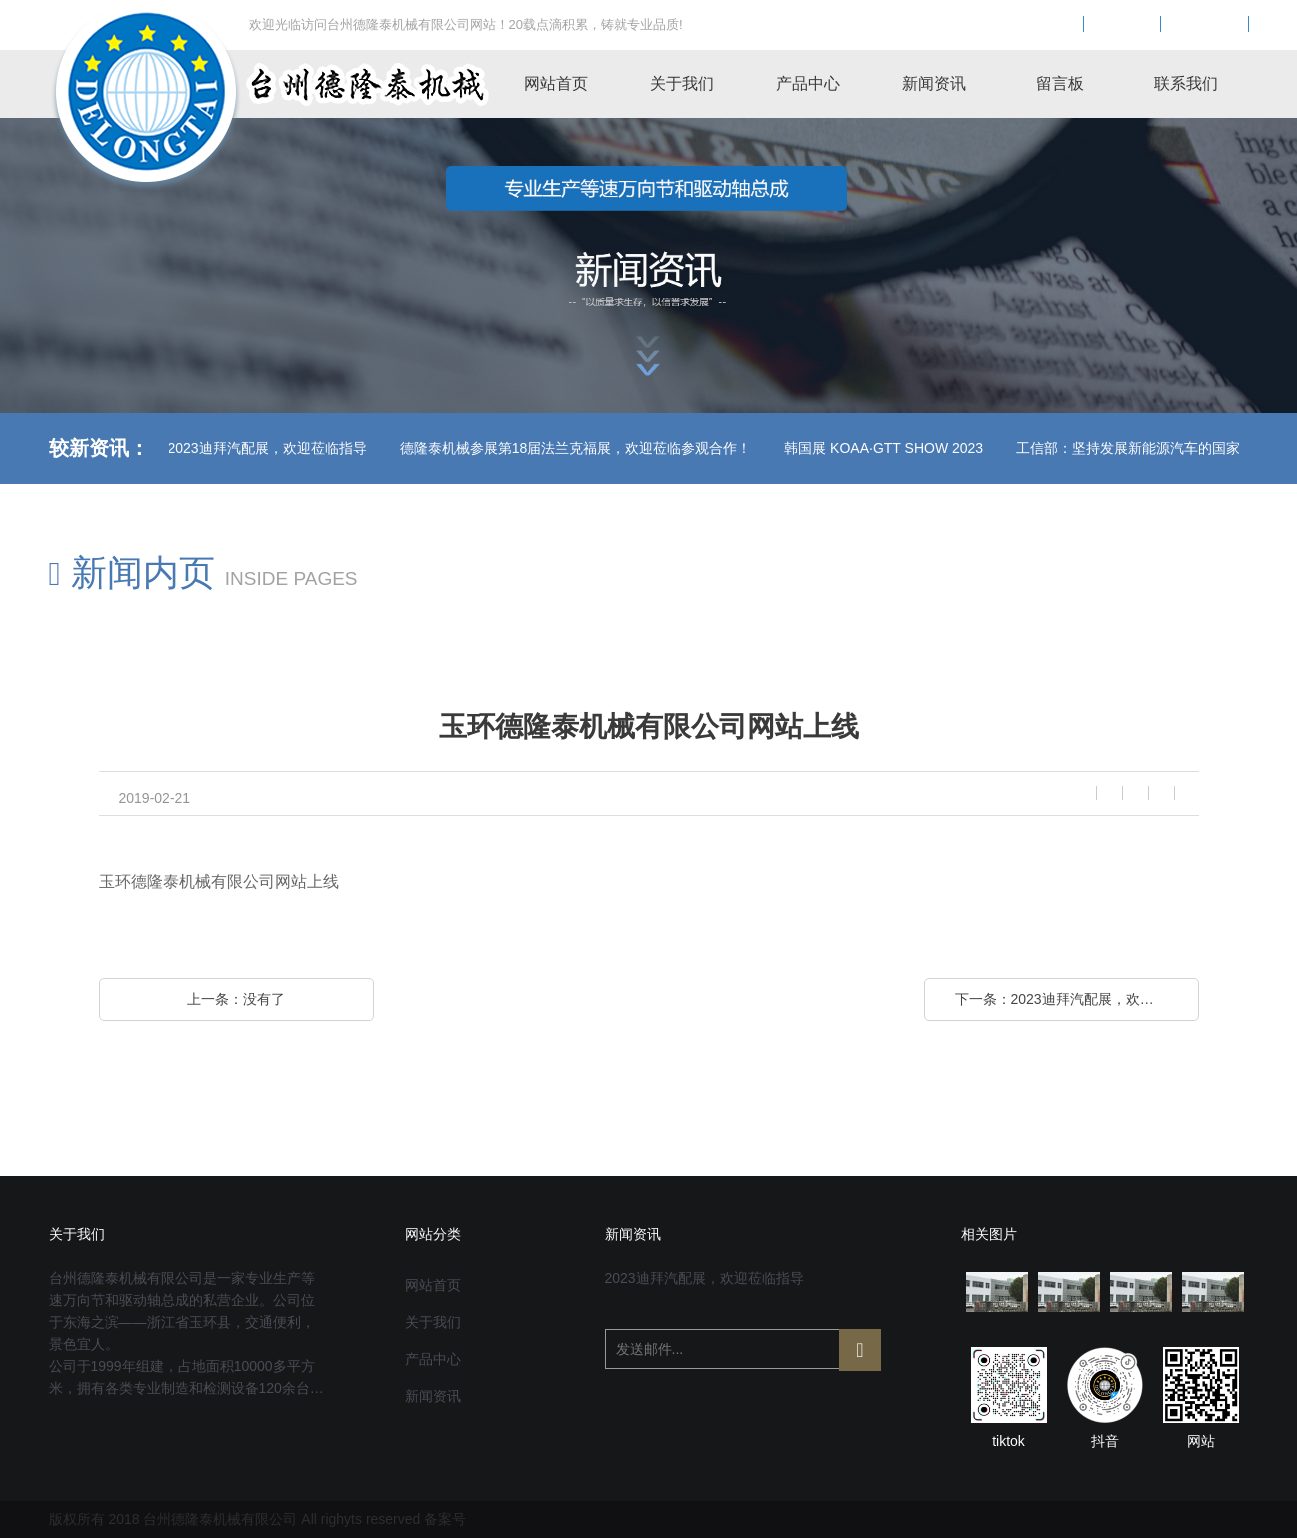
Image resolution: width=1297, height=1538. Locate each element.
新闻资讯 (934, 83)
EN (1122, 25)
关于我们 (682, 83)
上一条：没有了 (236, 999)
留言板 (1060, 83)
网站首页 (556, 83)
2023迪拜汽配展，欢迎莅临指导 (169, 448)
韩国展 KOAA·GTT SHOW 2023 (785, 448)
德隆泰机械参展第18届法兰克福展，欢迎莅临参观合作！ (478, 448)
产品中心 (808, 83)
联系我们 (1186, 83)
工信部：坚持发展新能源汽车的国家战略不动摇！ (1072, 448)
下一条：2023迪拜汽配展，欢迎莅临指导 (1077, 999)
